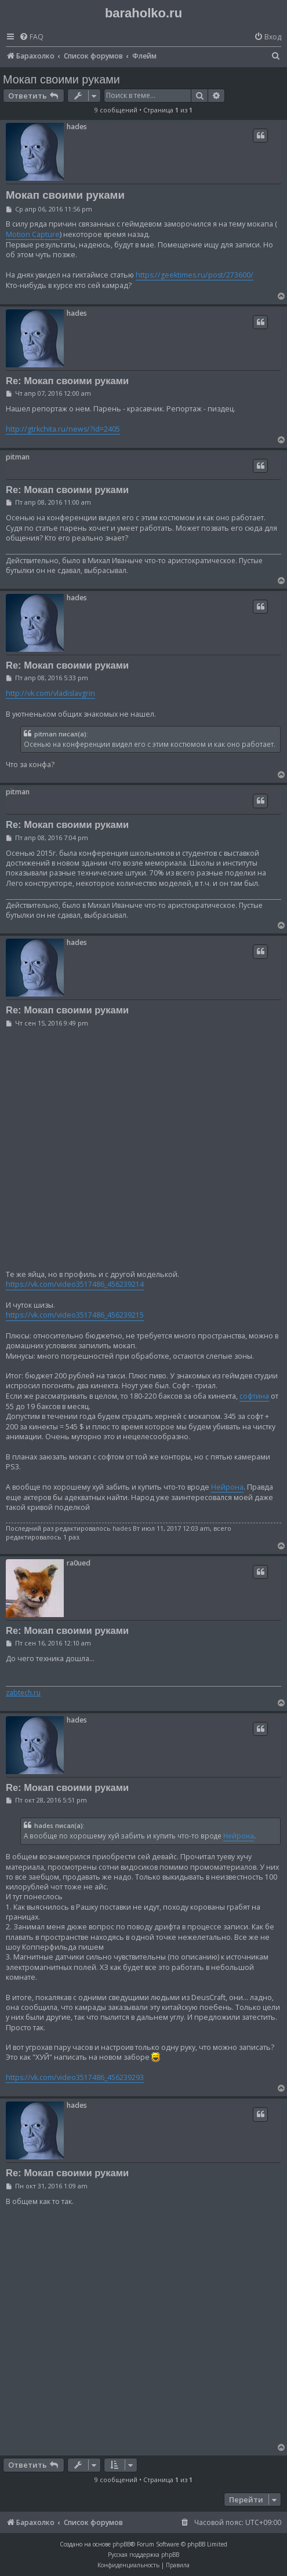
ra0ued (78, 1563)
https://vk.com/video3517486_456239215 (75, 1315)
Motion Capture (33, 234)
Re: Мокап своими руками (67, 380)
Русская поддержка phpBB (143, 2555)
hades (77, 126)
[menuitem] (31, 37)
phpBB (121, 2544)
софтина (254, 1396)
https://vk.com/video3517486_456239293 (75, 2077)
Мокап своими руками (61, 79)
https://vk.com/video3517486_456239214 (75, 1284)
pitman (18, 457)
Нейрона (227, 1487)
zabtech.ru (23, 1693)
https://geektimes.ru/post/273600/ (194, 275)
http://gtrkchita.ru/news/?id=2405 (63, 429)
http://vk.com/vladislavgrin (50, 693)
